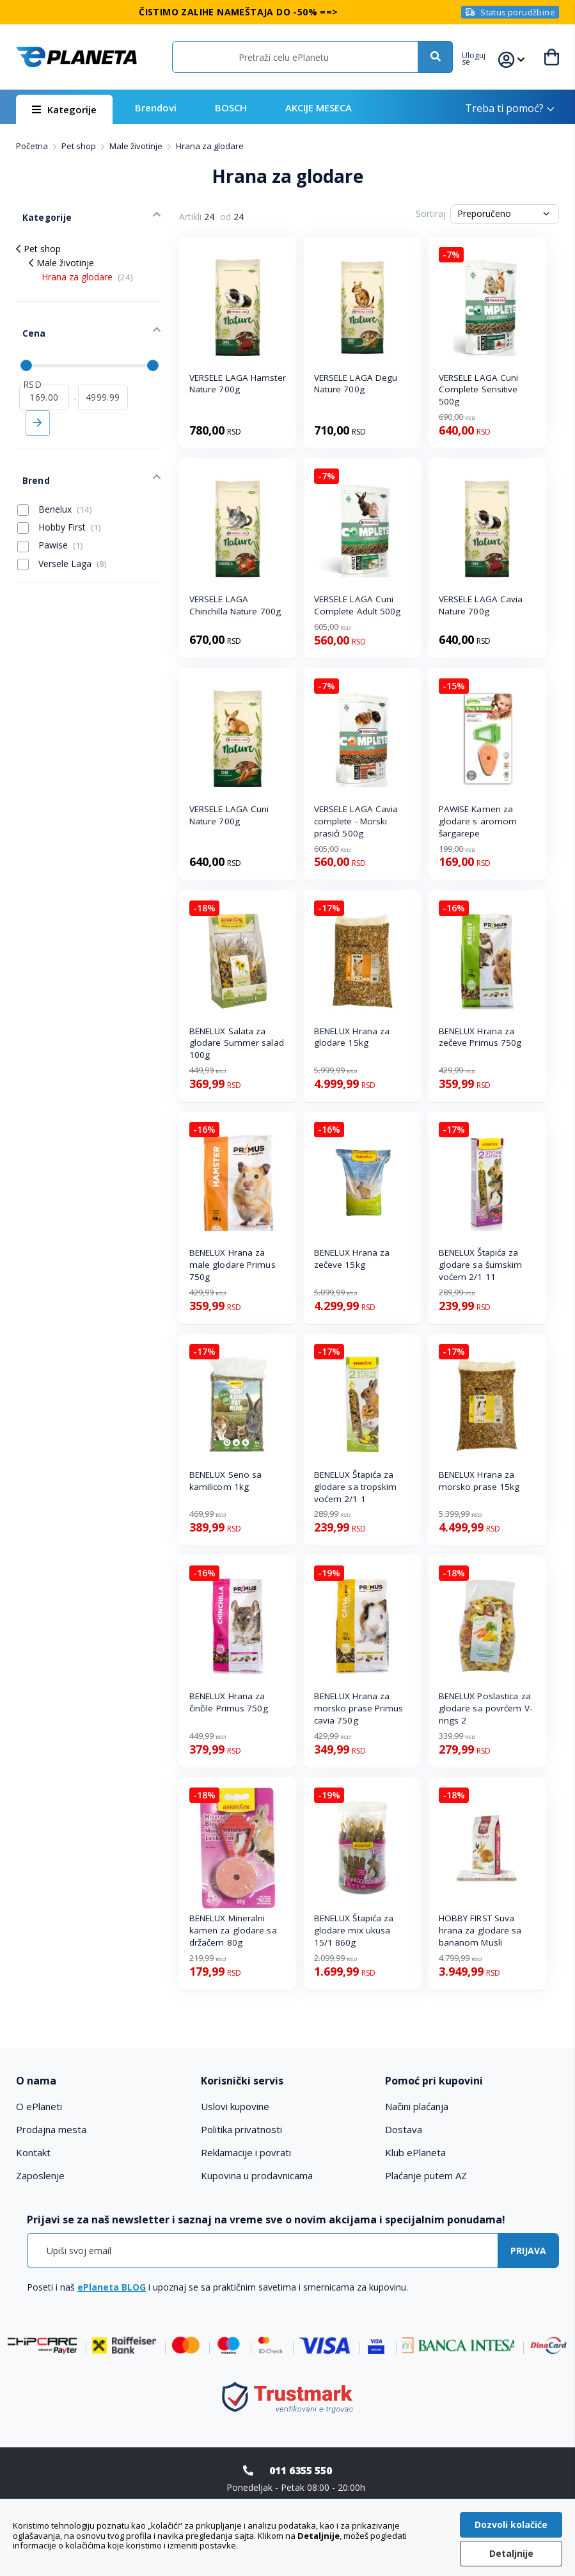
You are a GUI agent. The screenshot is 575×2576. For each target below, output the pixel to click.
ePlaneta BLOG (111, 2287)
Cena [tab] (26, 317)
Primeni (38, 400)
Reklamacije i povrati (246, 2152)
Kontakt (33, 2152)
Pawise (50, 512)
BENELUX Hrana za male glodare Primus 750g (232, 1265)
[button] (480, 57)
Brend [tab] (29, 451)
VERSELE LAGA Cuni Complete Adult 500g (357, 605)
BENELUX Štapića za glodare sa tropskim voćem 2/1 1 (355, 1487)
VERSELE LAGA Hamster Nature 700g (237, 384)
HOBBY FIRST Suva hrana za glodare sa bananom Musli (480, 1930)
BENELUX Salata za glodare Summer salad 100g (236, 1043)
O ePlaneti (39, 2106)
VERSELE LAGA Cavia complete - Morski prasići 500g (356, 821)
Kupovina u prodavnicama (257, 2175)
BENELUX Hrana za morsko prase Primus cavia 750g (359, 1708)
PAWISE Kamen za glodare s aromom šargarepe (478, 821)
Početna (33, 146)
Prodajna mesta (51, 2129)
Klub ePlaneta (415, 2152)
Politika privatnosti (241, 2129)
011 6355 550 (300, 2470)
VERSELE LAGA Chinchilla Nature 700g (235, 605)
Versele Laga (62, 531)
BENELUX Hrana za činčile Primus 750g (228, 1702)
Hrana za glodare (87, 267)
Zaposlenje (40, 2175)
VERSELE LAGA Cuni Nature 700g (229, 815)
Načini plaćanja (416, 2106)
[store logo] (76, 57)
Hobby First (59, 494)
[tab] (103, 2081)
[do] (103, 374)
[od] (44, 374)
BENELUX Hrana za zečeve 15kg (352, 1258)
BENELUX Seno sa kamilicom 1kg (225, 1480)
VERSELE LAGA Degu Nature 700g (356, 384)
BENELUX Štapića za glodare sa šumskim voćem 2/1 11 (481, 1265)
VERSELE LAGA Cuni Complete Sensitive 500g (479, 390)
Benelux (54, 476)
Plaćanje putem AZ (426, 2175)
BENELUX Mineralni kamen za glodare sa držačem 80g (233, 1930)
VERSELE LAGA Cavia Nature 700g (481, 605)
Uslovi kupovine (235, 2106)
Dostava (403, 2129)
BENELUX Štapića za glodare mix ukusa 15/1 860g (354, 1930)
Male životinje (136, 146)
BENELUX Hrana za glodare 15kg (352, 1037)
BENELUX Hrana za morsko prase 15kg (479, 1480)
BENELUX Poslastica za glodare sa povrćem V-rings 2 (485, 1708)
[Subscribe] (528, 2250)
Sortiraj (431, 213)
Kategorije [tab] (38, 212)
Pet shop (79, 146)
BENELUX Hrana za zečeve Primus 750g (480, 1037)
